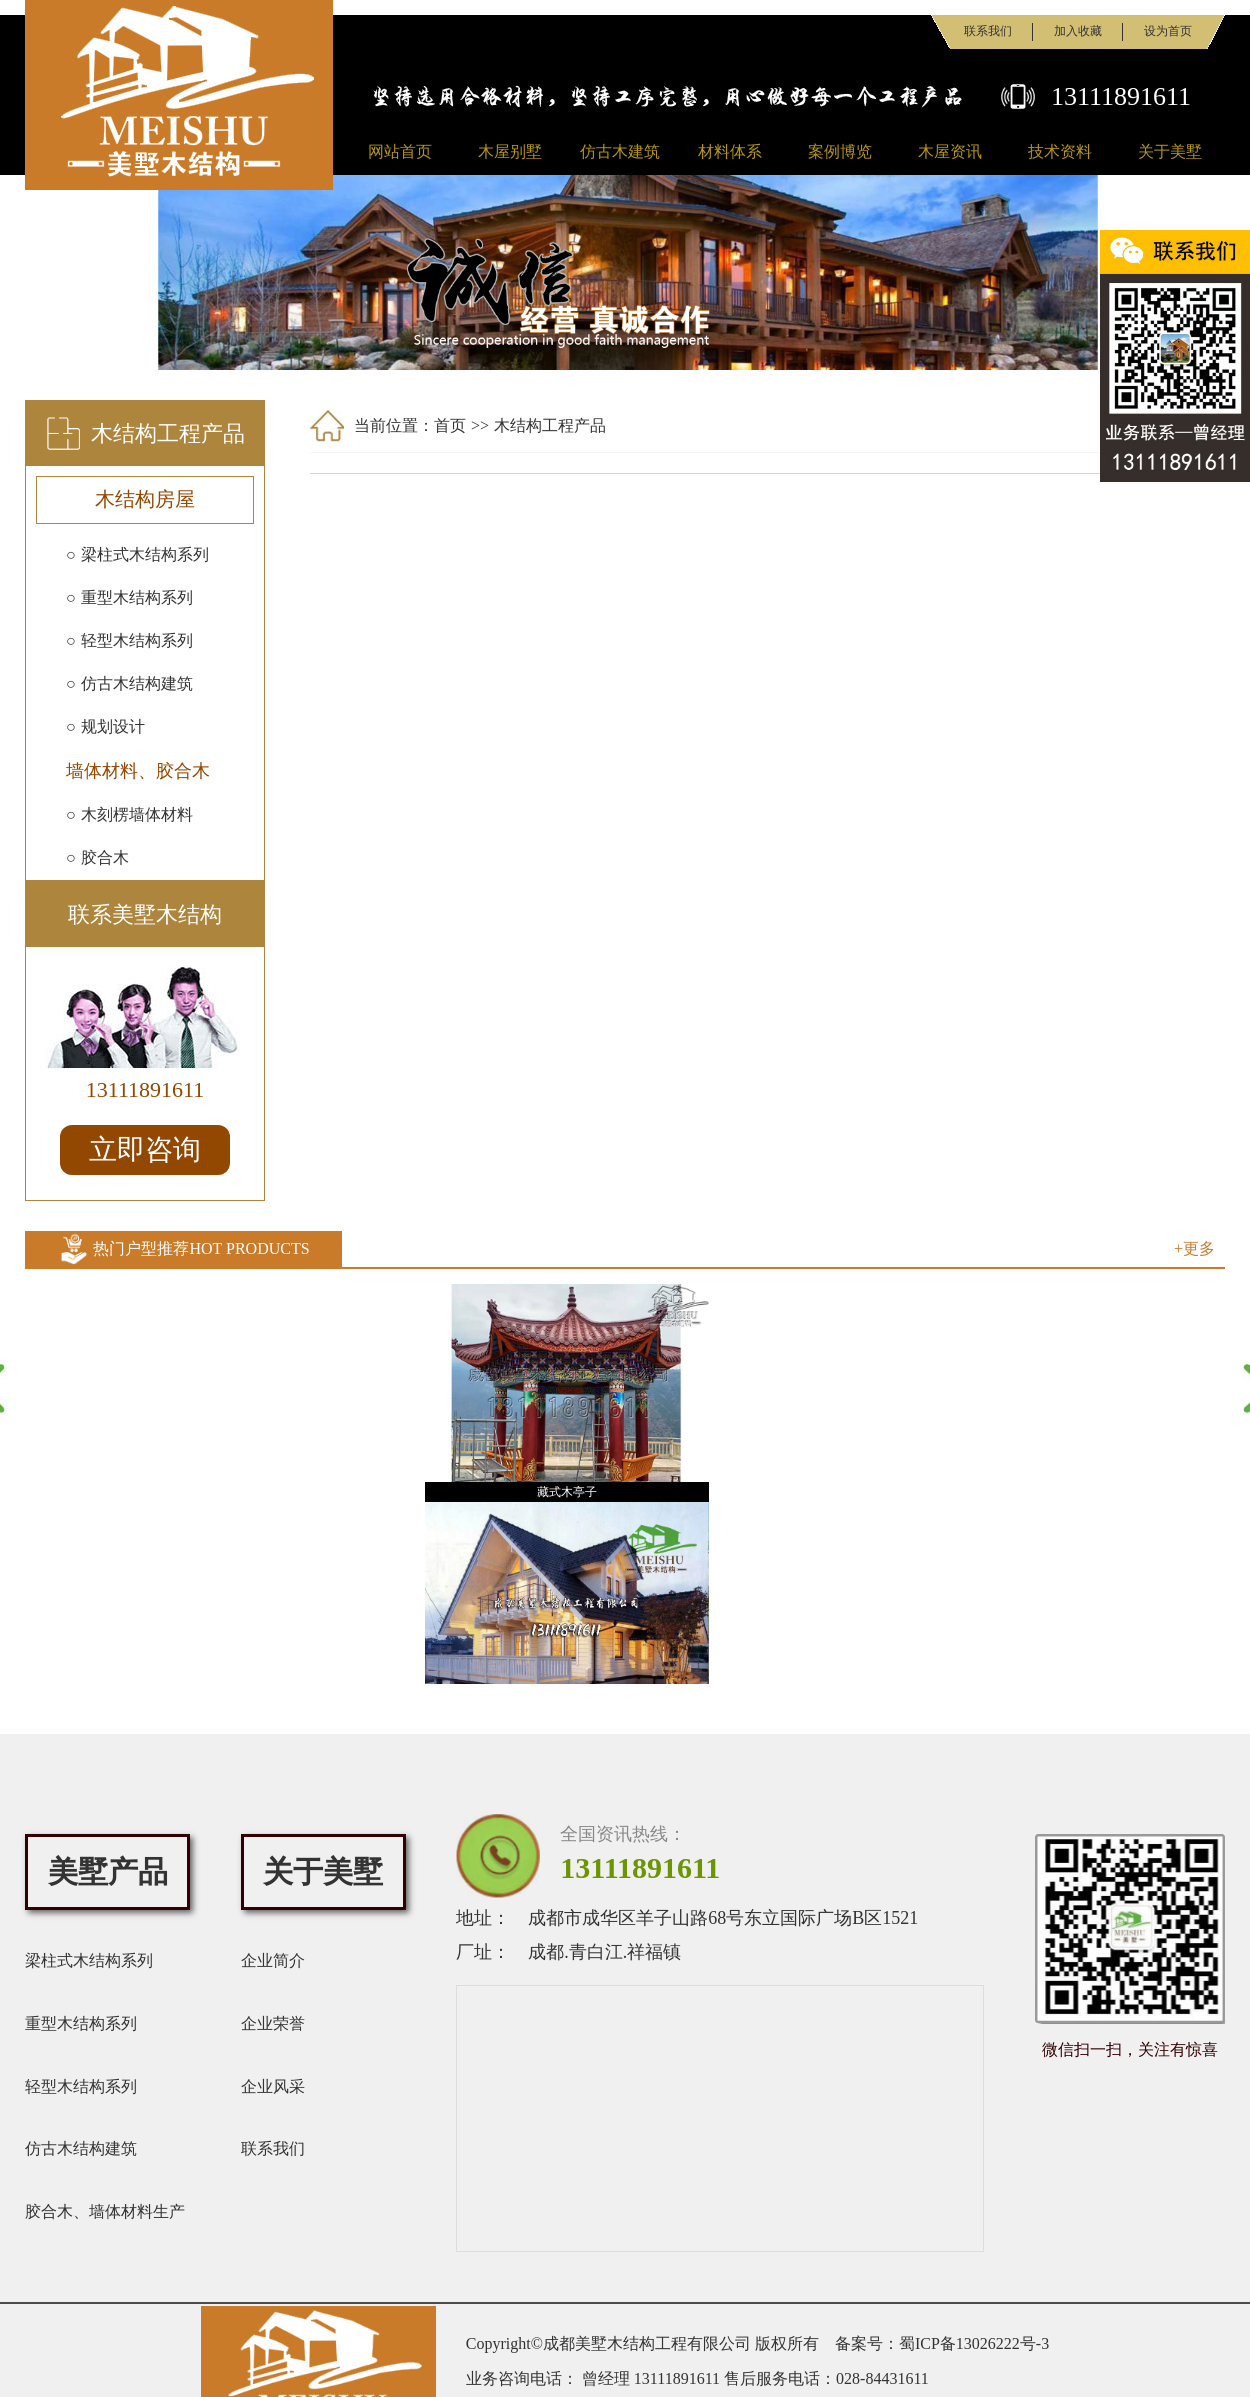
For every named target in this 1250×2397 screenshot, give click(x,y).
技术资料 (1060, 151)
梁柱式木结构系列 (89, 1960)
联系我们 (988, 31)
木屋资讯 (950, 151)
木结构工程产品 (550, 425)
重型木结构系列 (81, 2023)
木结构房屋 (145, 499)
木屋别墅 (510, 151)
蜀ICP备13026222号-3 (974, 2343)
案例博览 (840, 151)
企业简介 (273, 1960)
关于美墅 (1170, 151)
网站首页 (400, 151)
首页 (450, 425)
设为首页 (1168, 31)
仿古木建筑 (620, 151)
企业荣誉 (273, 2023)
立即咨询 (145, 1149)
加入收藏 (1078, 31)
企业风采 (273, 2086)
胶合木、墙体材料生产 (105, 2211)
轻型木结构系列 (81, 2086)
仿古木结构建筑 (81, 2148)
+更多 (1194, 1248)
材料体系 (730, 151)
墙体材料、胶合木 (138, 771)
